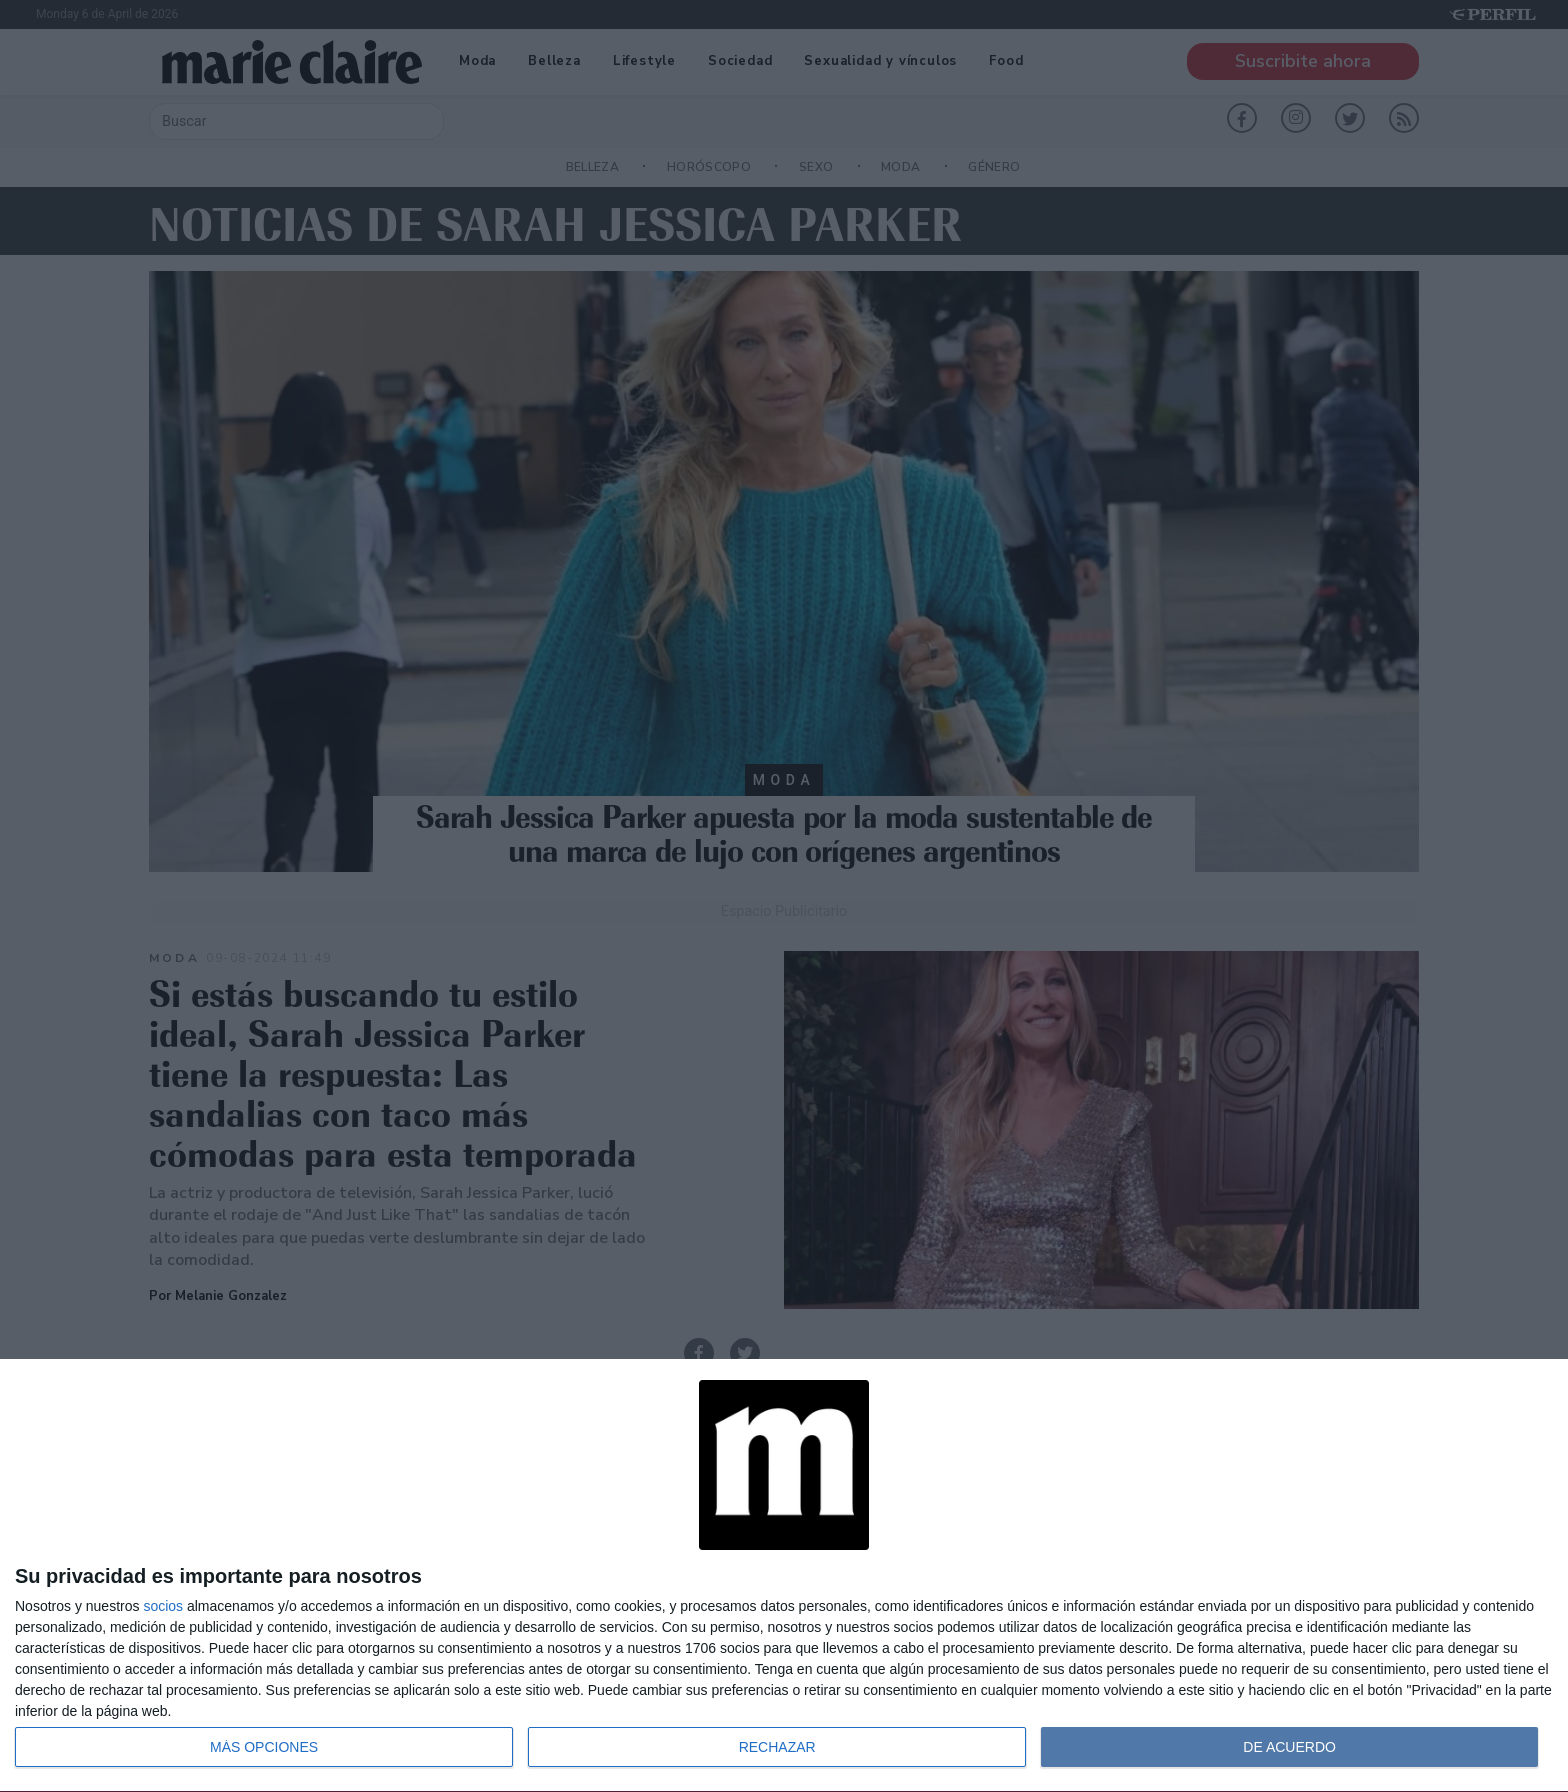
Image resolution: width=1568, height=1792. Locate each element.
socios (163, 1606)
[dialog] (784, 1576)
